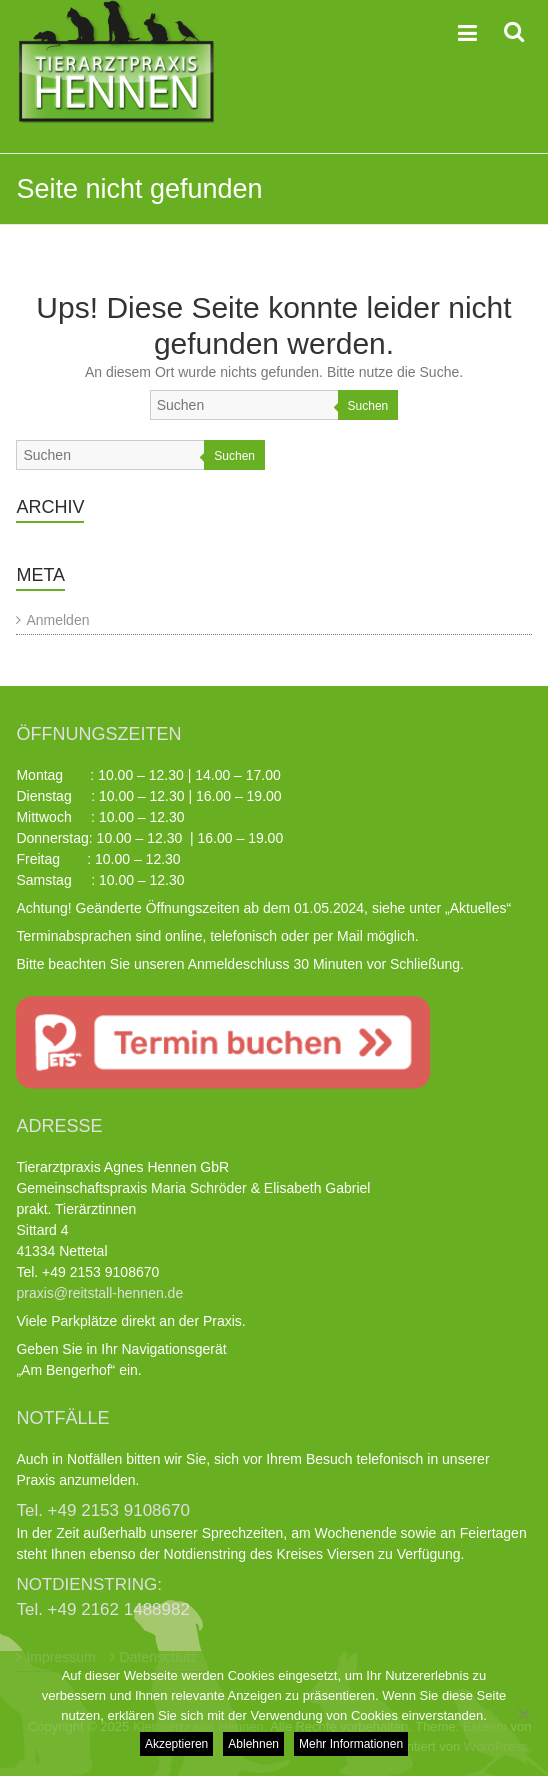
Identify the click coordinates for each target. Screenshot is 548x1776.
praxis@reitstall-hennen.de (99, 1293)
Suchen (368, 406)
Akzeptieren (176, 1744)
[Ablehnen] (523, 1714)
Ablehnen (253, 1744)
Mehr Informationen (351, 1744)
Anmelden (57, 620)
